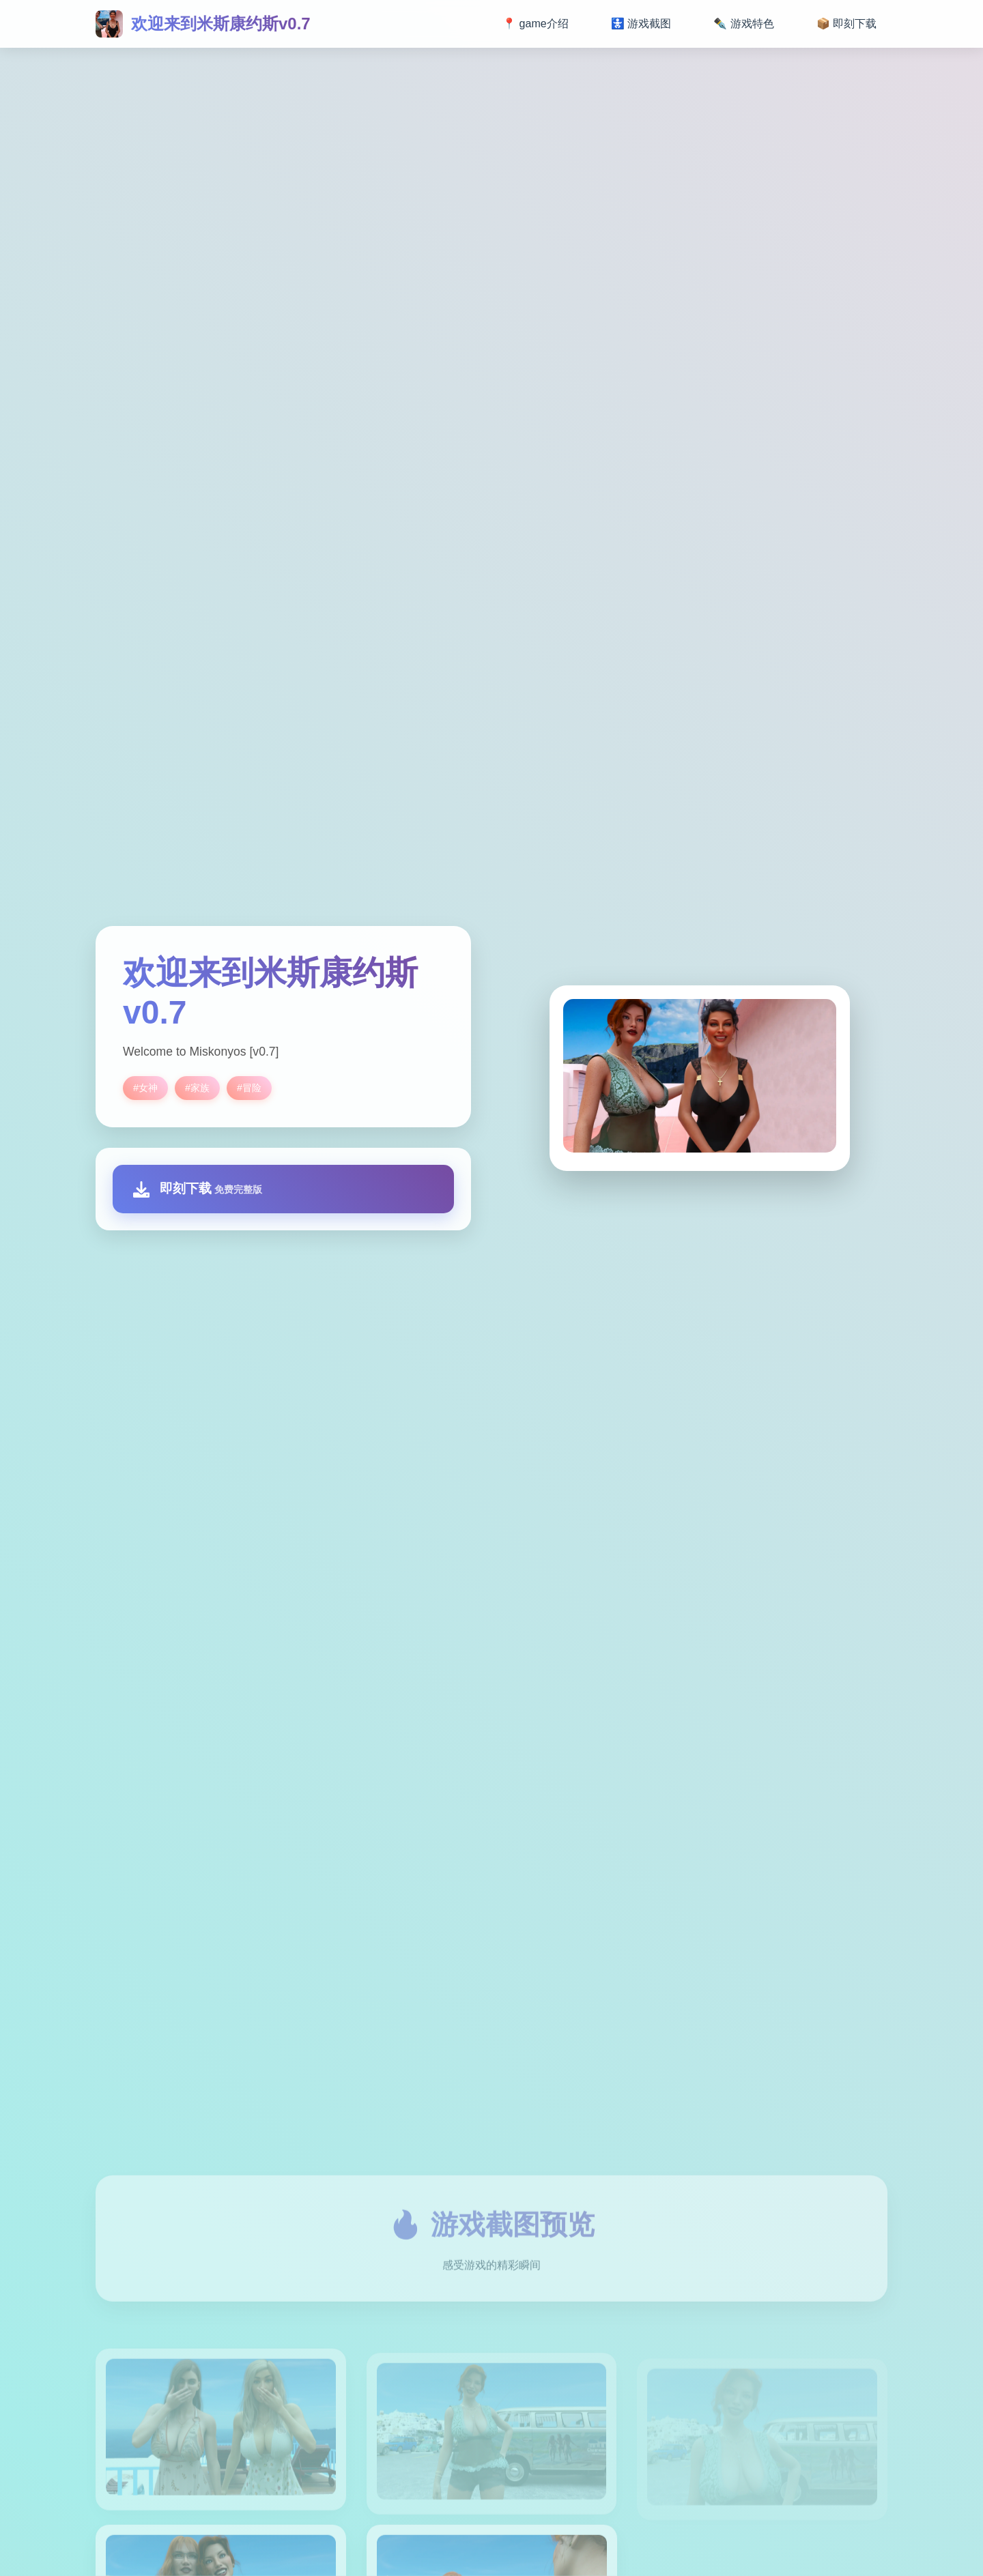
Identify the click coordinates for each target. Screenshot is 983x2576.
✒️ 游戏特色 (743, 23)
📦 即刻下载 (846, 23)
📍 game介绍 (535, 23)
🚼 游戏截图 (641, 23)
